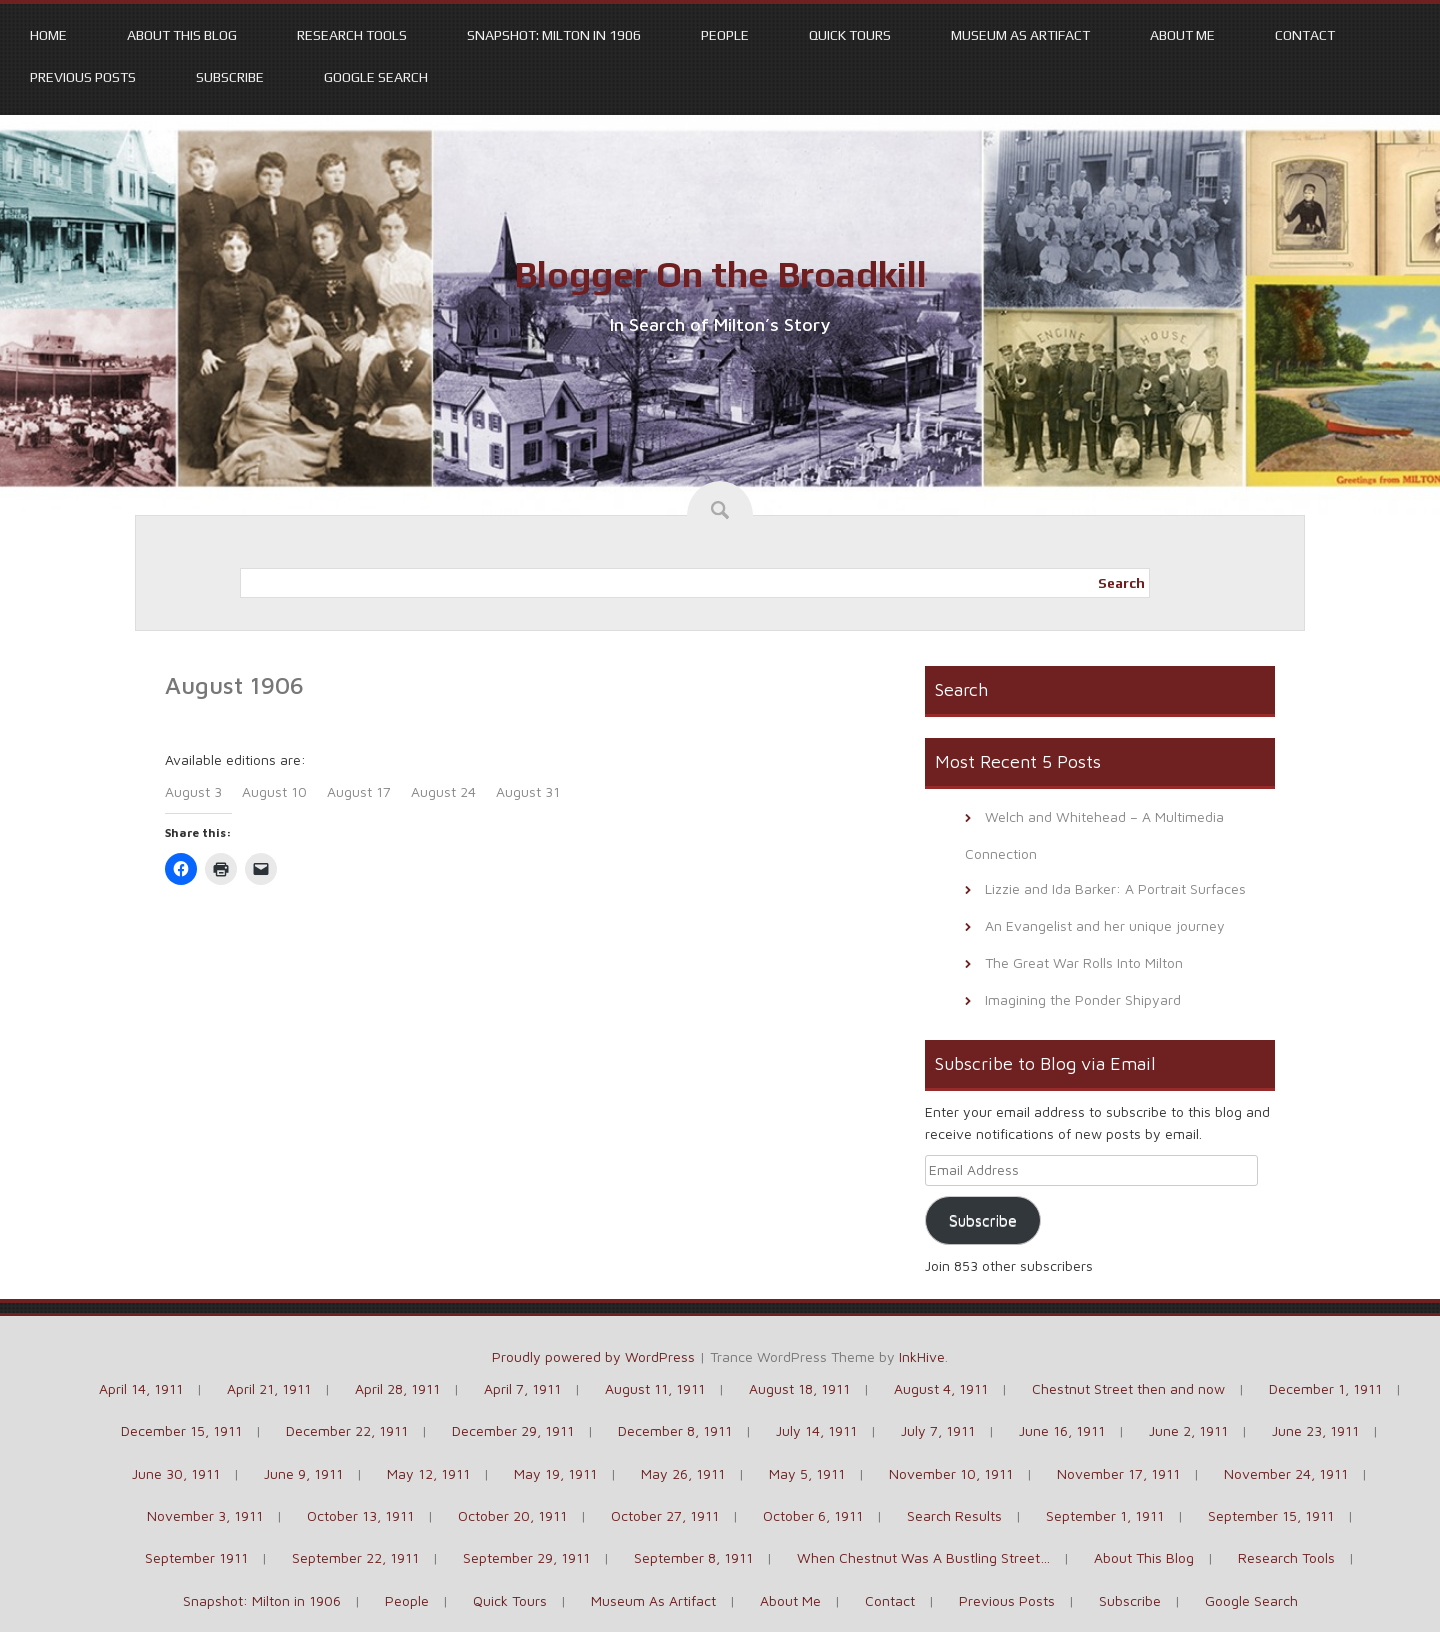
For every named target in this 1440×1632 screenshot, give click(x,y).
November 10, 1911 (951, 1473)
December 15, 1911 (181, 1430)
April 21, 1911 (269, 1388)
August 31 (528, 791)
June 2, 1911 (1188, 1430)
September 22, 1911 (355, 1557)
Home (48, 35)
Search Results (954, 1515)
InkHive (922, 1356)
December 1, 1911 (1325, 1388)
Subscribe (230, 77)
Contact (1305, 35)
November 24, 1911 (1286, 1473)
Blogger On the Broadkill (720, 274)
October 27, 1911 (665, 1515)
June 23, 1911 (1315, 1430)
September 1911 (196, 1557)
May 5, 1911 (807, 1473)
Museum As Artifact (1020, 35)
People (725, 35)
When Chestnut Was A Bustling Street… (923, 1557)
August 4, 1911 (941, 1388)
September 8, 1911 (693, 1557)
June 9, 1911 (303, 1473)
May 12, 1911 (428, 1473)
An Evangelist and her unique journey (1105, 925)
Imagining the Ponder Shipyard (1083, 999)
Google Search (376, 77)
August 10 (274, 791)
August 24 (443, 791)
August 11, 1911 (655, 1388)
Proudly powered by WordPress (593, 1356)
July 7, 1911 (938, 1430)
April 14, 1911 (141, 1388)
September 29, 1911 (526, 1557)
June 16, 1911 (1062, 1430)
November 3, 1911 (205, 1515)
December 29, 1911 (513, 1430)
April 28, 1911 (397, 1388)
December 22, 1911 (347, 1430)
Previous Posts (83, 77)
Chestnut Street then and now (1128, 1388)
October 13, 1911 (360, 1515)
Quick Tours (850, 35)
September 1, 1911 (1105, 1515)
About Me (1182, 35)
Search (1121, 583)
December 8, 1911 (675, 1430)
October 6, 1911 (813, 1515)
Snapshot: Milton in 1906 (554, 35)
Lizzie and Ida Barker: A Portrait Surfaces (1115, 888)
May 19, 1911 (555, 1473)
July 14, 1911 (816, 1430)
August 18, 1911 (799, 1388)
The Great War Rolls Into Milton (1084, 962)
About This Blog (182, 35)
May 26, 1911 (683, 1473)
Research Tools (352, 35)
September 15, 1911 (1271, 1515)
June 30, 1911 (176, 1473)
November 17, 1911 (1118, 1473)
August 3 (193, 791)
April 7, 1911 (522, 1388)
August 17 (359, 791)
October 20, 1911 (512, 1515)
